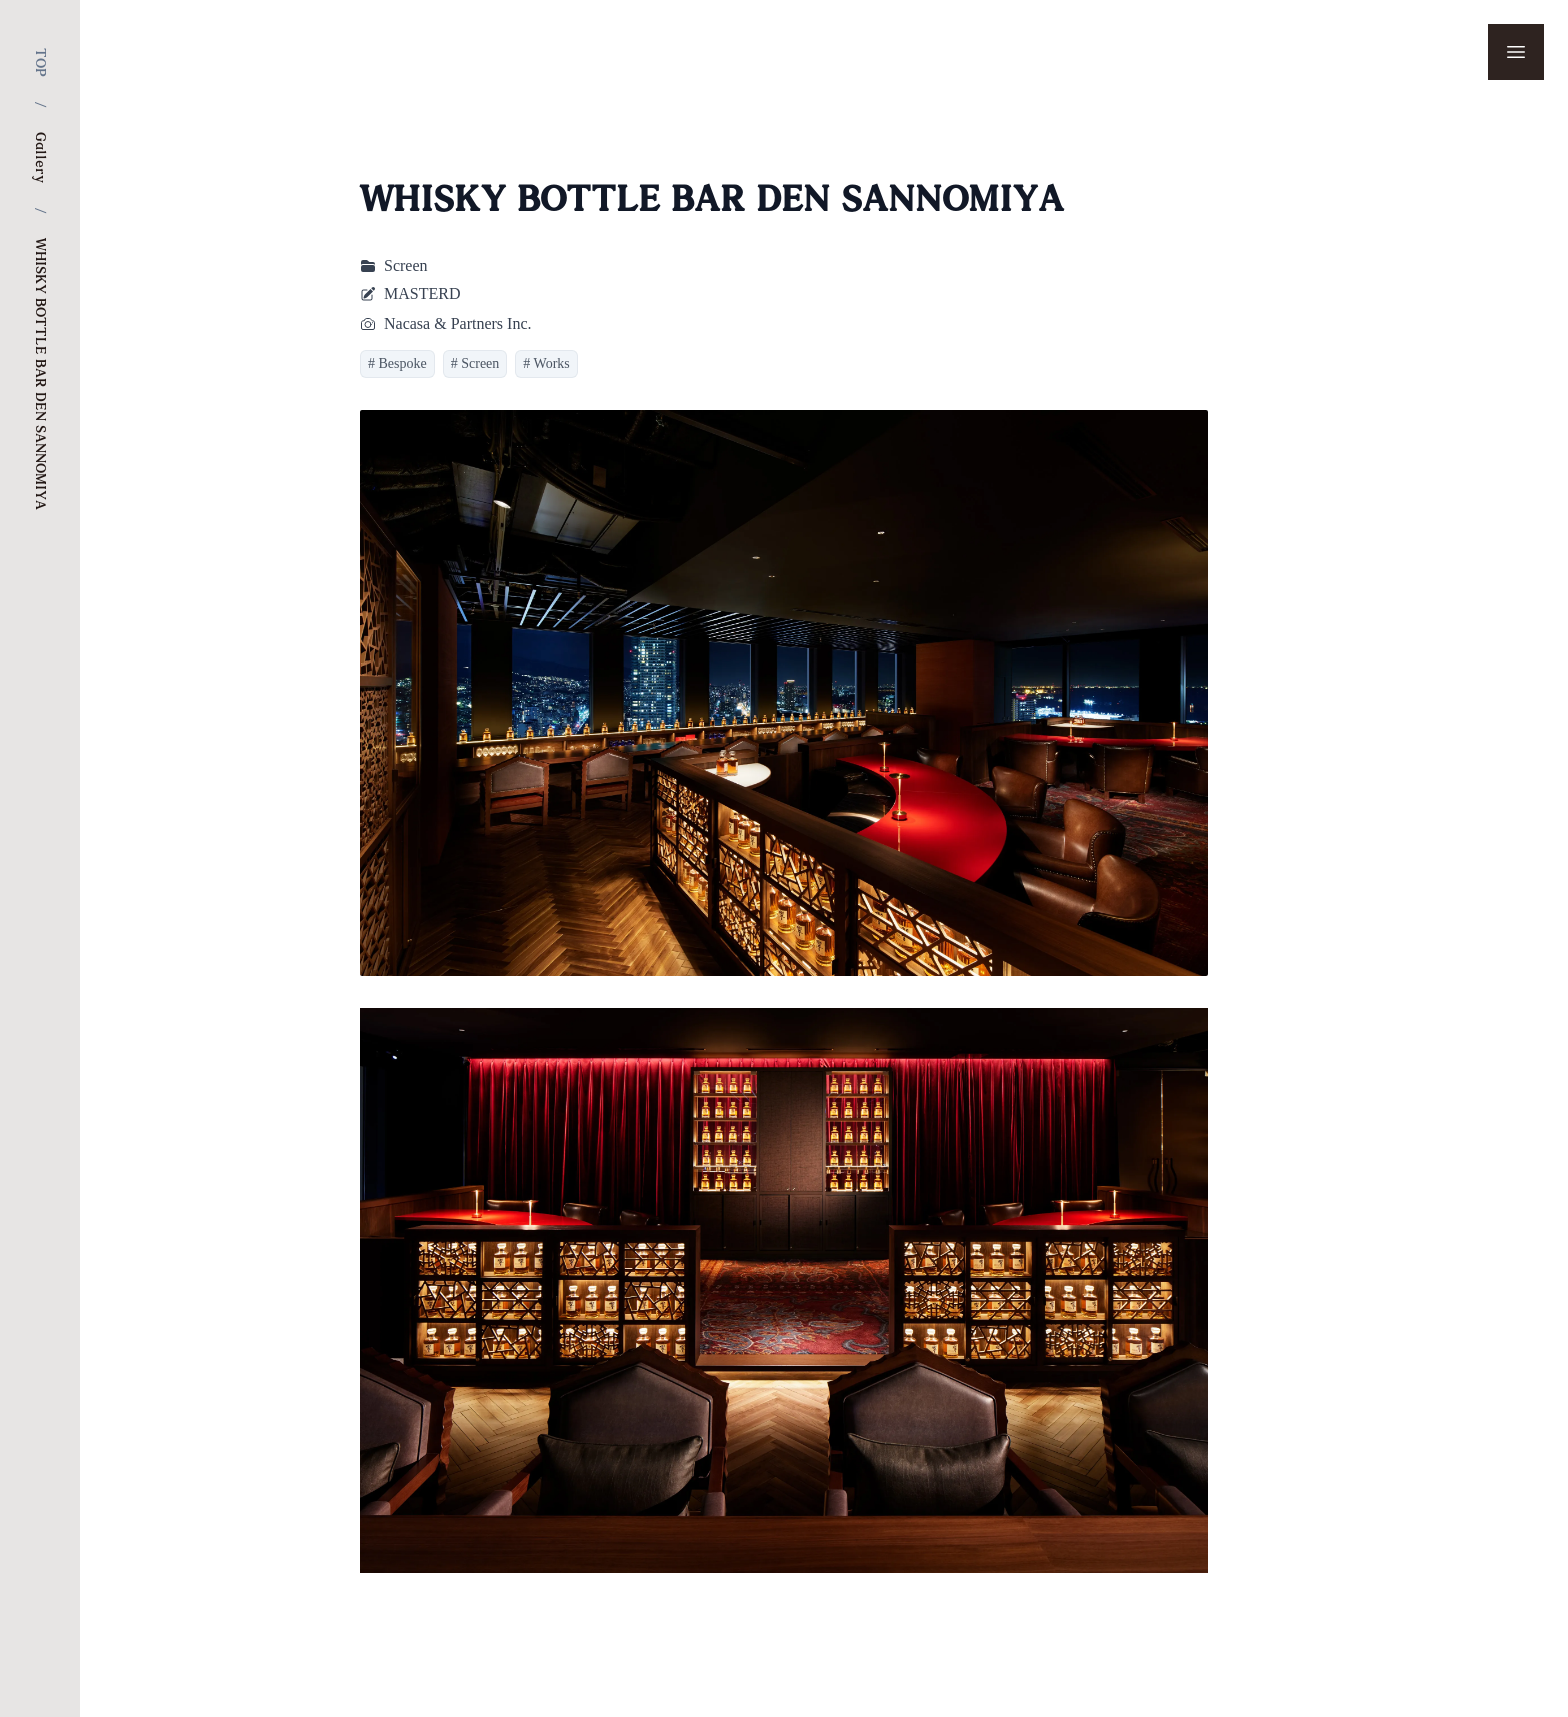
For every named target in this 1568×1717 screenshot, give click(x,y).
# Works (546, 363)
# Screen (475, 363)
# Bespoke (397, 363)
